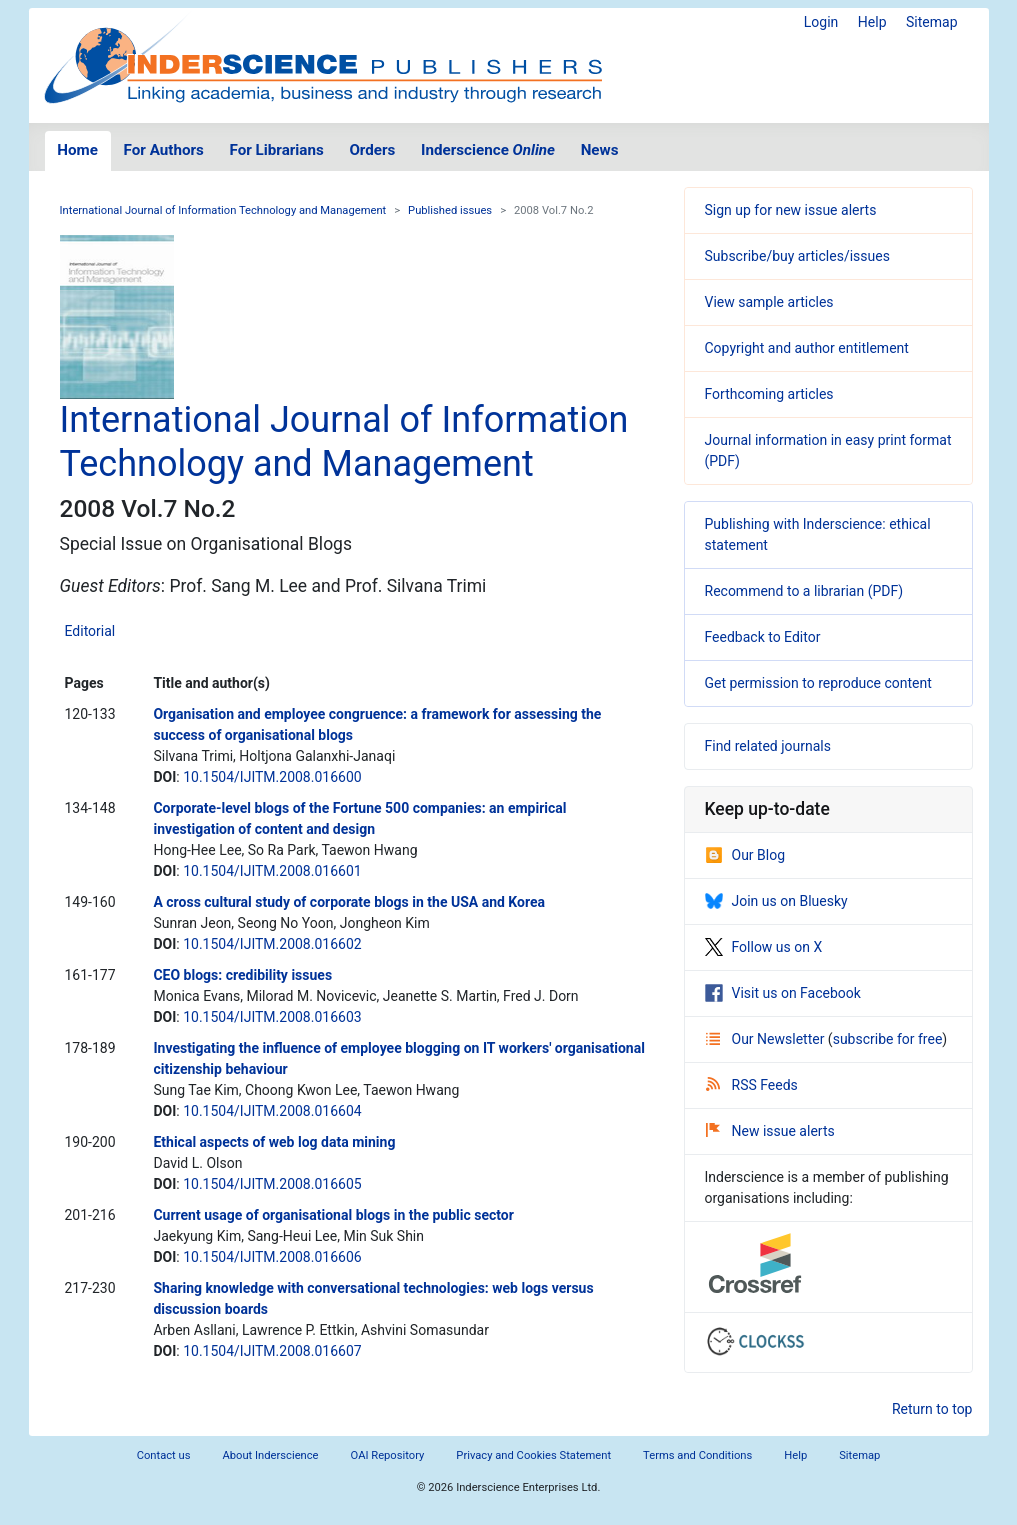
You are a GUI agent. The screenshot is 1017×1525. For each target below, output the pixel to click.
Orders (372, 150)
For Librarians (276, 150)
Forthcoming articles (769, 394)
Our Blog (745, 855)
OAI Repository (388, 1455)
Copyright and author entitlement (807, 348)
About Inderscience (270, 1455)
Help (872, 22)
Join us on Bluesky (776, 901)
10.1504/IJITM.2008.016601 (272, 871)
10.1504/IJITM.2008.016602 (272, 944)
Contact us (164, 1455)
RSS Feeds (752, 1085)
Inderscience (488, 150)
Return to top (932, 1409)
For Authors (164, 150)
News (600, 150)
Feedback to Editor (763, 637)
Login (821, 22)
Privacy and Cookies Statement (533, 1455)
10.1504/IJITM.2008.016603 (272, 1017)
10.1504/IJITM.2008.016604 (272, 1111)
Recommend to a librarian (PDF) (804, 591)
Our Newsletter (767, 1039)
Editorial (90, 631)
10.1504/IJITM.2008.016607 (272, 1351)
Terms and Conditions (697, 1455)
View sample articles (769, 302)
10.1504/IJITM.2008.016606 (272, 1257)
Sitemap (931, 22)
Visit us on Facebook (783, 993)
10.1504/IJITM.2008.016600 (272, 777)
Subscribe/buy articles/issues (797, 256)
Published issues (450, 210)
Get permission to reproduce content (818, 683)
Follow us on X (764, 947)
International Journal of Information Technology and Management (223, 210)
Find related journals (768, 746)
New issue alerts (770, 1131)
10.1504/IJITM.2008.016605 (272, 1184)
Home (77, 150)
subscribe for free (888, 1039)
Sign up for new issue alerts (791, 210)
